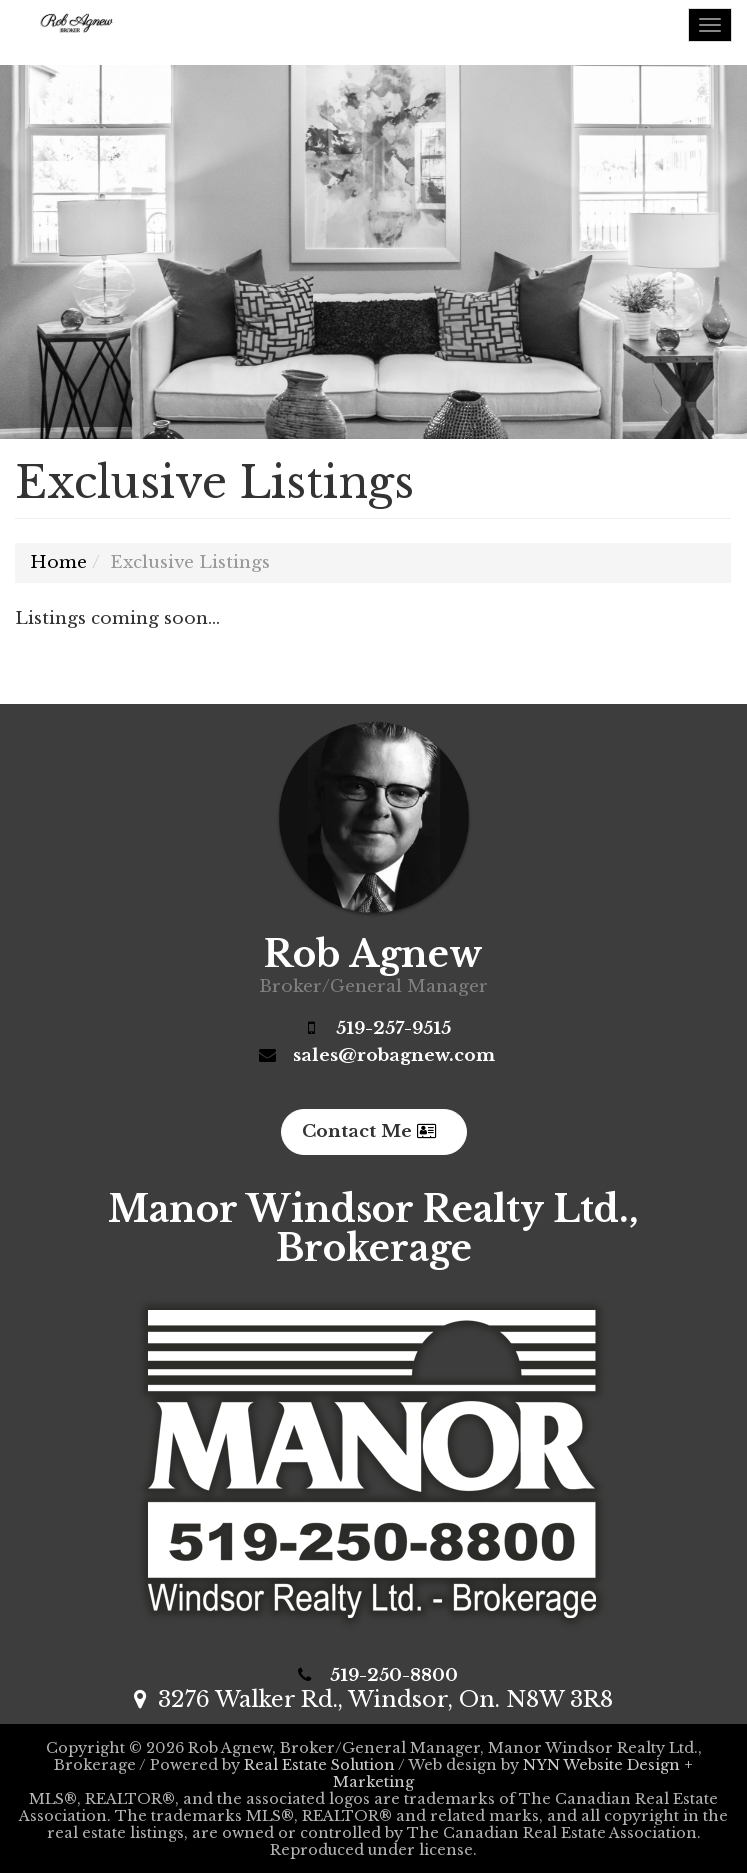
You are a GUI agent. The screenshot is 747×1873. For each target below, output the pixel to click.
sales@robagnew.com (394, 1055)
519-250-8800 (394, 1675)
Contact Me (369, 1131)
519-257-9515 (393, 1028)
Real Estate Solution (319, 1765)
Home (58, 562)
